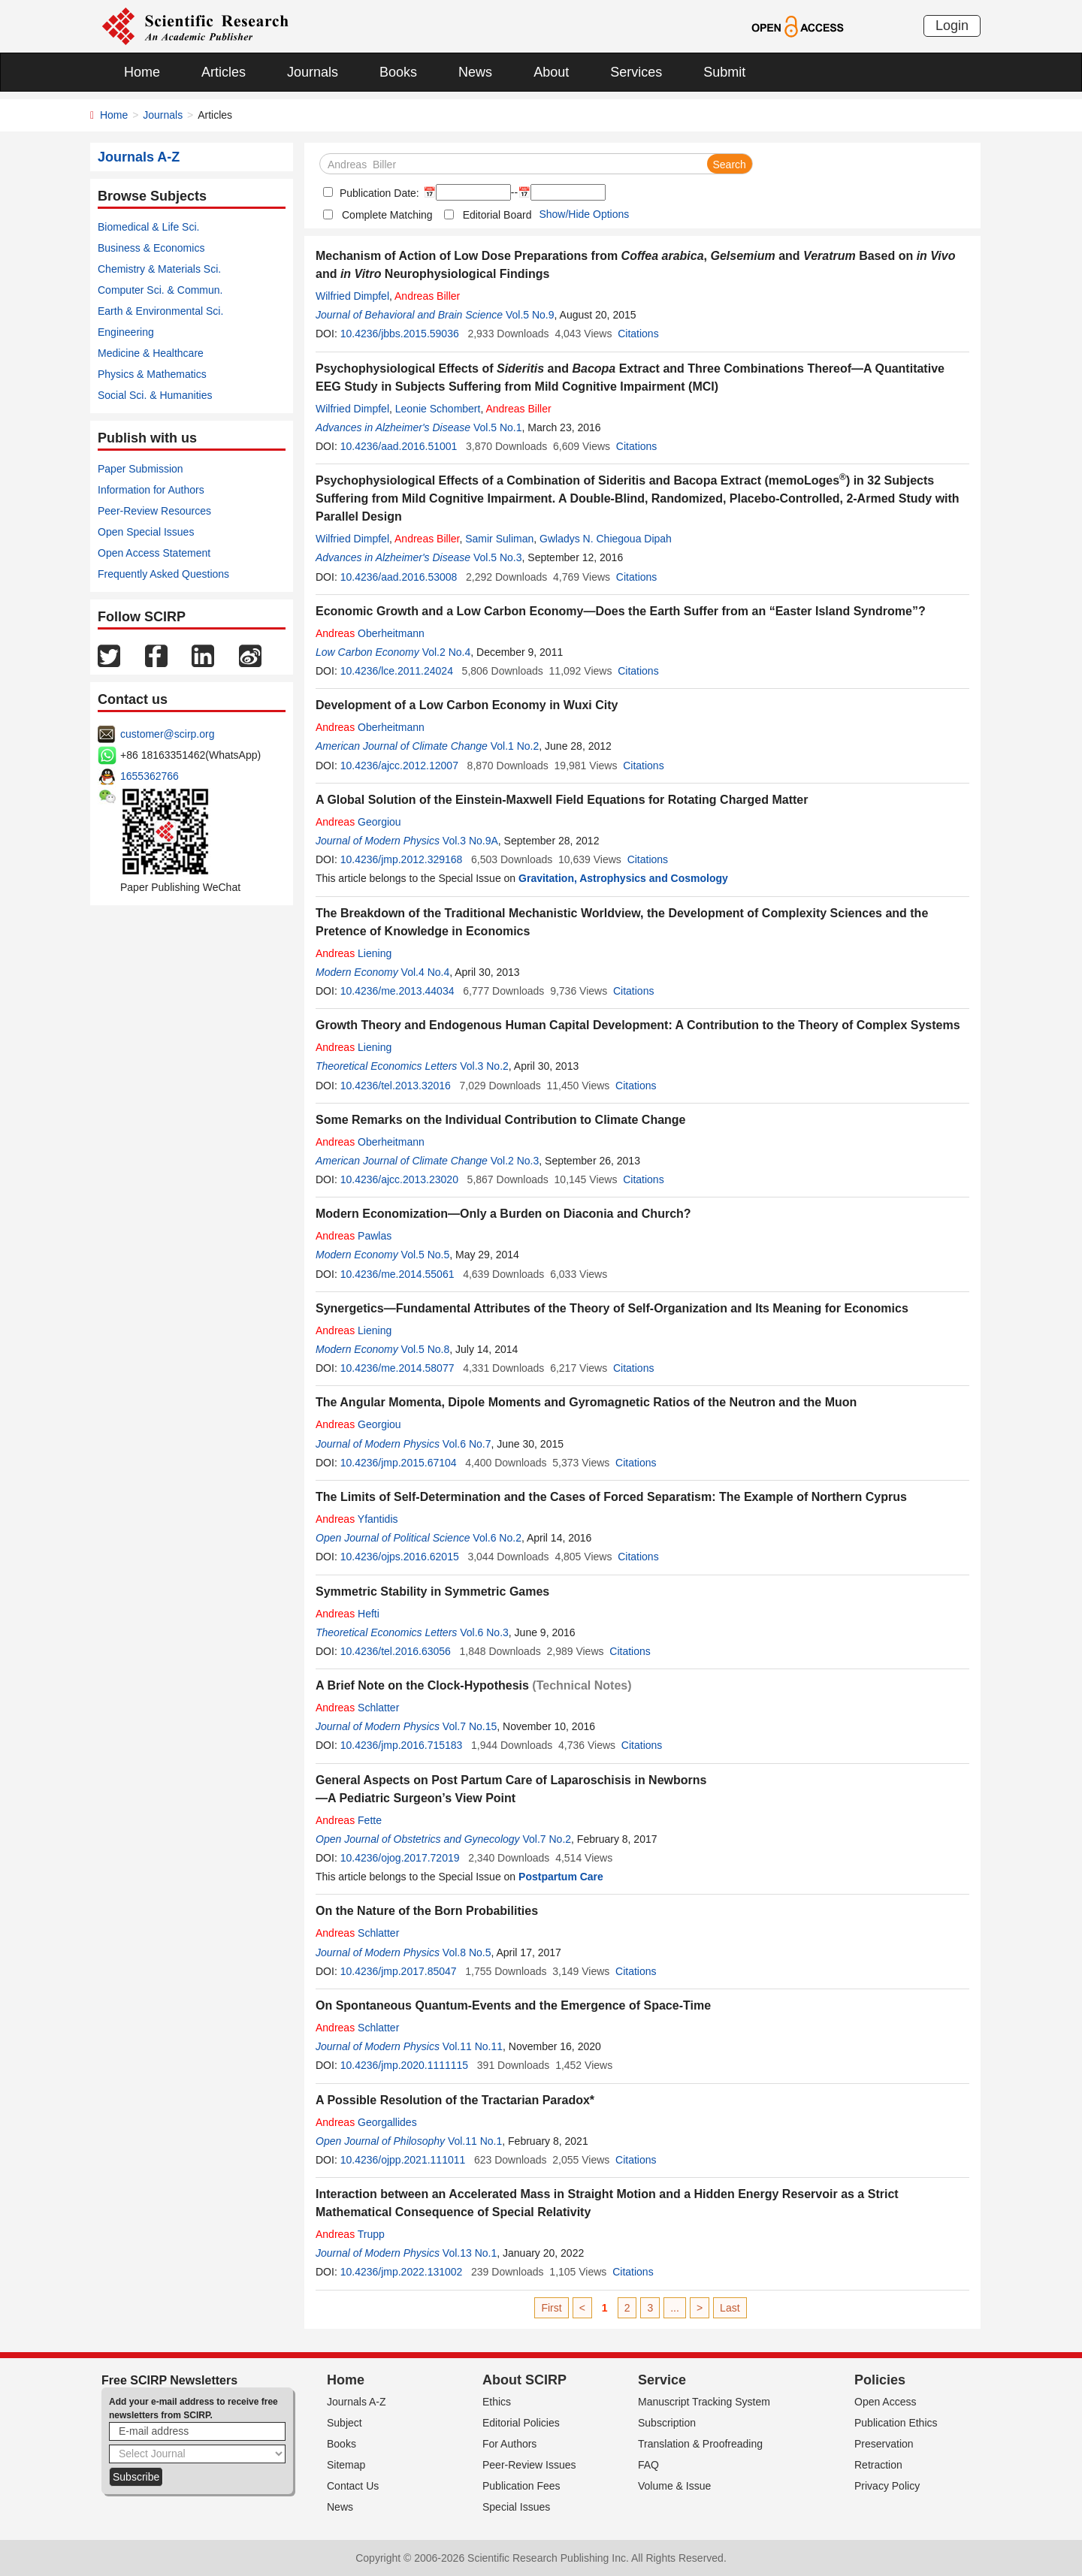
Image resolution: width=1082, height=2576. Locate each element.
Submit (724, 72)
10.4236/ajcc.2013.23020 (399, 1179)
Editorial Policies (521, 2423)
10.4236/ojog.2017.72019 (400, 1858)
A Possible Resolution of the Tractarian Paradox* (455, 2100)
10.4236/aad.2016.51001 (399, 446)
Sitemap (346, 2465)
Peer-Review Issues (529, 2465)
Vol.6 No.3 (484, 1632)
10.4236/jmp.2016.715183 (401, 1745)
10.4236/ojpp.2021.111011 (403, 2160)
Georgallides (366, 2122)
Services (636, 72)
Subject (344, 2423)
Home (142, 72)
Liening (353, 953)
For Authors (509, 2444)
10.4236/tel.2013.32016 (395, 1086)
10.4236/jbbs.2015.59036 (399, 334)
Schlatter (357, 1708)
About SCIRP (524, 2379)
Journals (312, 72)
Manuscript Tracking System (704, 2402)
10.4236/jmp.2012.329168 (401, 859)
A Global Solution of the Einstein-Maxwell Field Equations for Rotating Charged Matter (562, 799)
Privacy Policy (887, 2486)
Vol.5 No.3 (497, 557)
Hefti (347, 1614)
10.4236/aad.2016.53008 (399, 577)
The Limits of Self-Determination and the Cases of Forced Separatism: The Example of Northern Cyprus (611, 1496)
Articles (223, 72)
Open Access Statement (154, 553)
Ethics (496, 2402)
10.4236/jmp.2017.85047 (398, 1971)
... (674, 2308)
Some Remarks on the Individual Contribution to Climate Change (501, 1119)
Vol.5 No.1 (497, 427)
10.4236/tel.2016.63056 (395, 1651)
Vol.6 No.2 (497, 1538)
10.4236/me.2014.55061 (397, 1274)
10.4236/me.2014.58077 (397, 1368)
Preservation (884, 2444)
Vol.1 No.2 (515, 746)
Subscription (667, 2423)
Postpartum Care (560, 1877)
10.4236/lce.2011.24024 (396, 671)
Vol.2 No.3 (515, 1161)
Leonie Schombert (438, 409)
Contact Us (353, 2486)
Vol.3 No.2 (484, 1066)
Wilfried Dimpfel (352, 296)
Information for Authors (151, 490)
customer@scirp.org (167, 734)
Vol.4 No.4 (425, 972)
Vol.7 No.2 (546, 1839)
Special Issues (516, 2507)
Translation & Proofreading (700, 2444)
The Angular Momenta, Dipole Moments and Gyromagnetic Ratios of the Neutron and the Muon (586, 1402)
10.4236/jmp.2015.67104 (398, 1463)
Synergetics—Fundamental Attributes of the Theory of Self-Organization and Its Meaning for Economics (612, 1308)
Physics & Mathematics (152, 374)
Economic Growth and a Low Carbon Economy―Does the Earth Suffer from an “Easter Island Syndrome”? (621, 611)
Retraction (878, 2465)
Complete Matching (387, 215)
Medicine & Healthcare (151, 353)
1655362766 (149, 776)
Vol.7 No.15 (470, 1726)
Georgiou (358, 822)
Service (662, 2379)
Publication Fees (521, 2486)
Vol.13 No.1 (470, 2253)
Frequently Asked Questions (163, 574)
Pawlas (353, 1236)
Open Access (885, 2402)
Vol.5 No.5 (425, 1255)
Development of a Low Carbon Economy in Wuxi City (467, 705)
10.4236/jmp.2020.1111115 (404, 2065)
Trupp (350, 2234)
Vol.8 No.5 (467, 1952)
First (551, 2308)
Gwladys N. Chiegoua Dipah (605, 539)
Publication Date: (378, 193)
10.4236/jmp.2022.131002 (401, 2272)
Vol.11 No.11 (473, 2046)
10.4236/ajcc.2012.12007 (399, 766)
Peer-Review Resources (154, 511)
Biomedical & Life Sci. (148, 227)
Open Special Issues (146, 532)
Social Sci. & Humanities (155, 395)
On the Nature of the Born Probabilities (427, 1910)
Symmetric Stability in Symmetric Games (432, 1591)
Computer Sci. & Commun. (160, 290)
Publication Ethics (896, 2423)
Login (952, 25)
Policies (879, 2379)
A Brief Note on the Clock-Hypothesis (422, 1685)
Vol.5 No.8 (425, 1349)
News (475, 72)
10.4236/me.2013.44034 (397, 991)
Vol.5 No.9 (530, 315)
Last (729, 2308)
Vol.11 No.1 (475, 2141)
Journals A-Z (356, 2402)
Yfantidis (357, 1519)
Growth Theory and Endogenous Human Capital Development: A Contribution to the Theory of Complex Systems (638, 1025)
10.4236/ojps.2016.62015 (399, 1557)
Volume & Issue (674, 2486)
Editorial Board (497, 215)
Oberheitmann (370, 633)
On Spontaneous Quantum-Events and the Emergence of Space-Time (513, 2005)
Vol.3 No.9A (470, 841)
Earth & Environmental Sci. (160, 311)
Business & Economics (151, 248)
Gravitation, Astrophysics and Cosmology (623, 878)
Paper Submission (140, 469)
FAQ (648, 2465)
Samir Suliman (499, 539)
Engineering (126, 332)
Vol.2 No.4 (446, 652)
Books (398, 72)
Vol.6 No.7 (467, 1444)
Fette (349, 1820)
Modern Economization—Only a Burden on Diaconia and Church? (503, 1213)
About (551, 72)
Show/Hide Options (584, 214)
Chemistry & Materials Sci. (159, 269)
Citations (638, 334)
